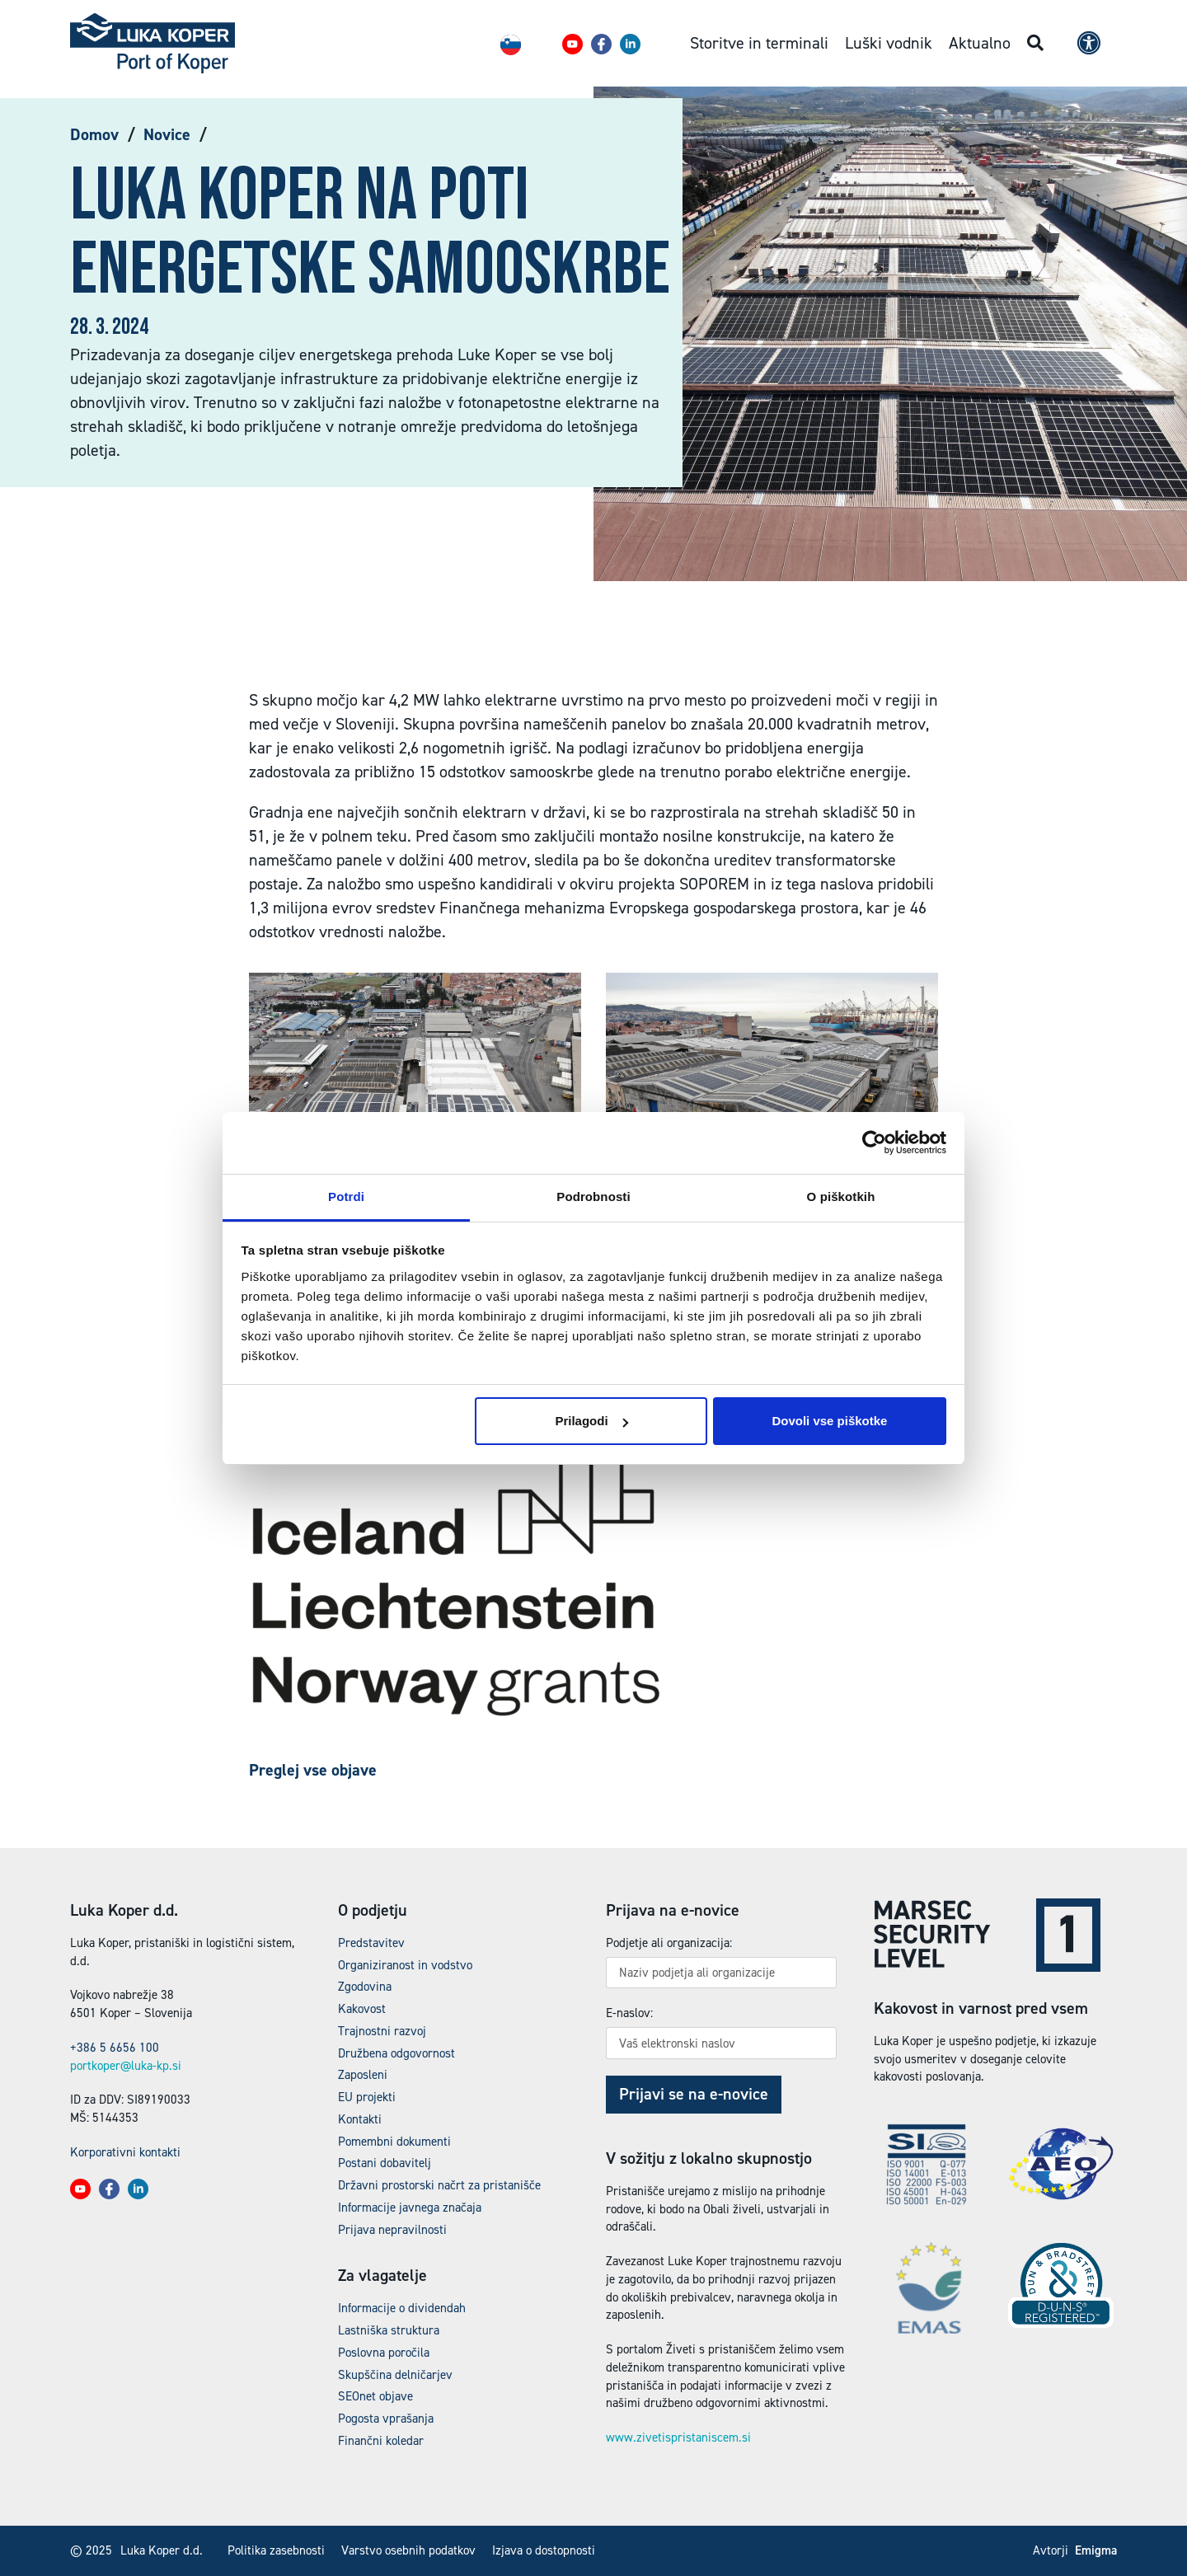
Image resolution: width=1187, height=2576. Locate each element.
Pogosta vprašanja (386, 2418)
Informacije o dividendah (402, 2308)
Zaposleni (362, 2075)
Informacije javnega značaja (409, 2207)
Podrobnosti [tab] (593, 1196)
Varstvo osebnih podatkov (408, 2550)
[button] (572, 44)
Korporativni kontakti (125, 2152)
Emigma (1096, 2550)
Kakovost (362, 2009)
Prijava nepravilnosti (392, 2230)
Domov (94, 134)
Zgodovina (365, 1986)
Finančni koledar (381, 2441)
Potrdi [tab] (346, 1196)
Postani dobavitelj (384, 2163)
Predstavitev (371, 1943)
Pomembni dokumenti (394, 2141)
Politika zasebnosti (276, 2550)
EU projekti (367, 2097)
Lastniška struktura (388, 2330)
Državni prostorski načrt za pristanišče (439, 2185)
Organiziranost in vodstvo (405, 1965)
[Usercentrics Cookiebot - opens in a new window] (874, 1142)
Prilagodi (591, 1421)
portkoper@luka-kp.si (125, 2066)
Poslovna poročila (383, 2352)
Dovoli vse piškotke (829, 1421)
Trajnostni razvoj (382, 2031)
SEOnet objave (375, 2396)
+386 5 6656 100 (114, 2047)
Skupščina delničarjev (395, 2375)
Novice (166, 134)
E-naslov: (629, 2013)
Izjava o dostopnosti (543, 2550)
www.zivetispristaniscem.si (678, 2437)
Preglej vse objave (313, 1770)
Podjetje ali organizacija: (669, 1943)
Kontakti (360, 2119)
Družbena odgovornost (396, 2053)
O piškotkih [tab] (841, 1196)
